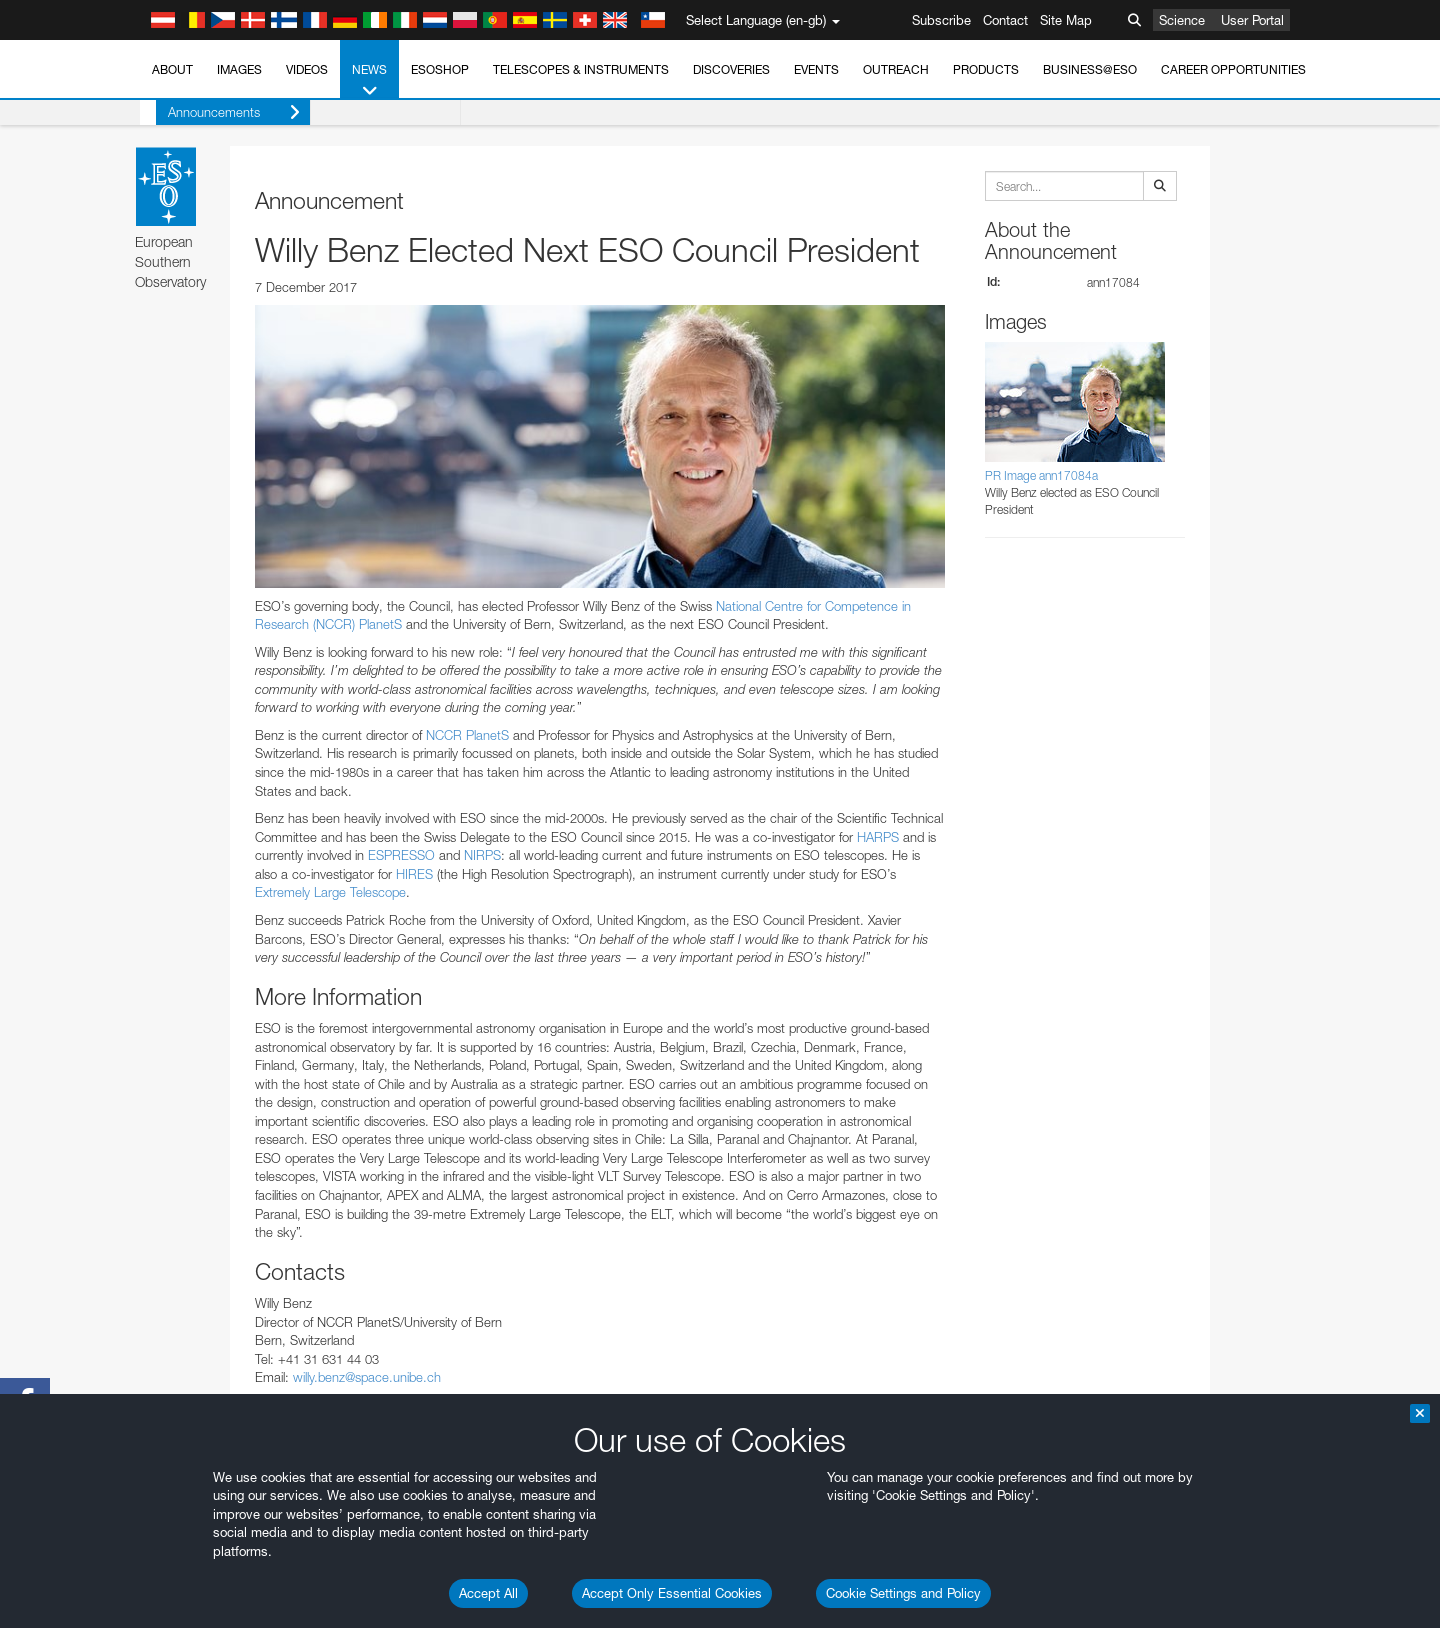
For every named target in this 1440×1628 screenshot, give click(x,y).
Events (816, 69)
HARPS (878, 837)
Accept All (488, 1593)
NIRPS (482, 855)
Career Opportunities (1233, 69)
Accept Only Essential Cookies (672, 1593)
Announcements (218, 112)
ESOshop (440, 69)
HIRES (414, 874)
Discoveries (731, 69)
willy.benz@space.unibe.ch (367, 1377)
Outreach (896, 69)
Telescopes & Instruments (581, 69)
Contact (1005, 20)
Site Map (1066, 20)
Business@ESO (1090, 69)
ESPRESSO (401, 855)
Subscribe (941, 20)
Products (986, 69)
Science (1182, 20)
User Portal (1252, 20)
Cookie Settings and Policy (903, 1593)
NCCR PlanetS (467, 735)
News (369, 81)
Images (239, 69)
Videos (307, 69)
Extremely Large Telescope (330, 892)
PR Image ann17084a (1041, 475)
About (172, 69)
